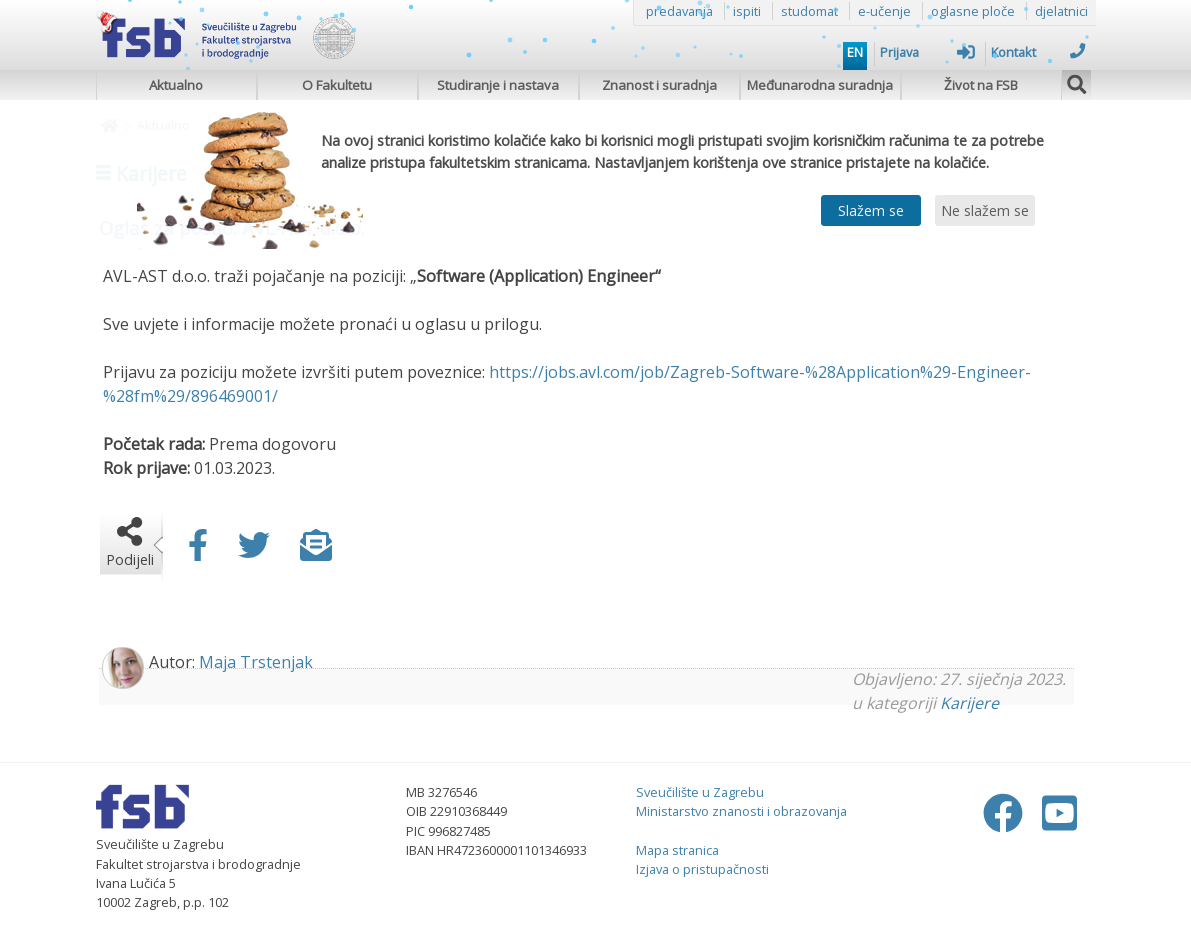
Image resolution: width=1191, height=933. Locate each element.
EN (855, 52)
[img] (1077, 82)
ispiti (747, 11)
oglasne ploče (973, 11)
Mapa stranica (677, 850)
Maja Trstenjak (256, 662)
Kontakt (1038, 52)
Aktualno (176, 85)
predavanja (679, 11)
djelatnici (1061, 11)
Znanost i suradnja (659, 85)
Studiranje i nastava (498, 85)
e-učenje (884, 11)
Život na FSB (981, 85)
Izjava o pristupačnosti (702, 869)
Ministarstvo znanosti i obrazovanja (741, 811)
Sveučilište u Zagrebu (700, 792)
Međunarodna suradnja (820, 85)
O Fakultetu (337, 85)
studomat (809, 11)
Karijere (969, 703)
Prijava (927, 52)
